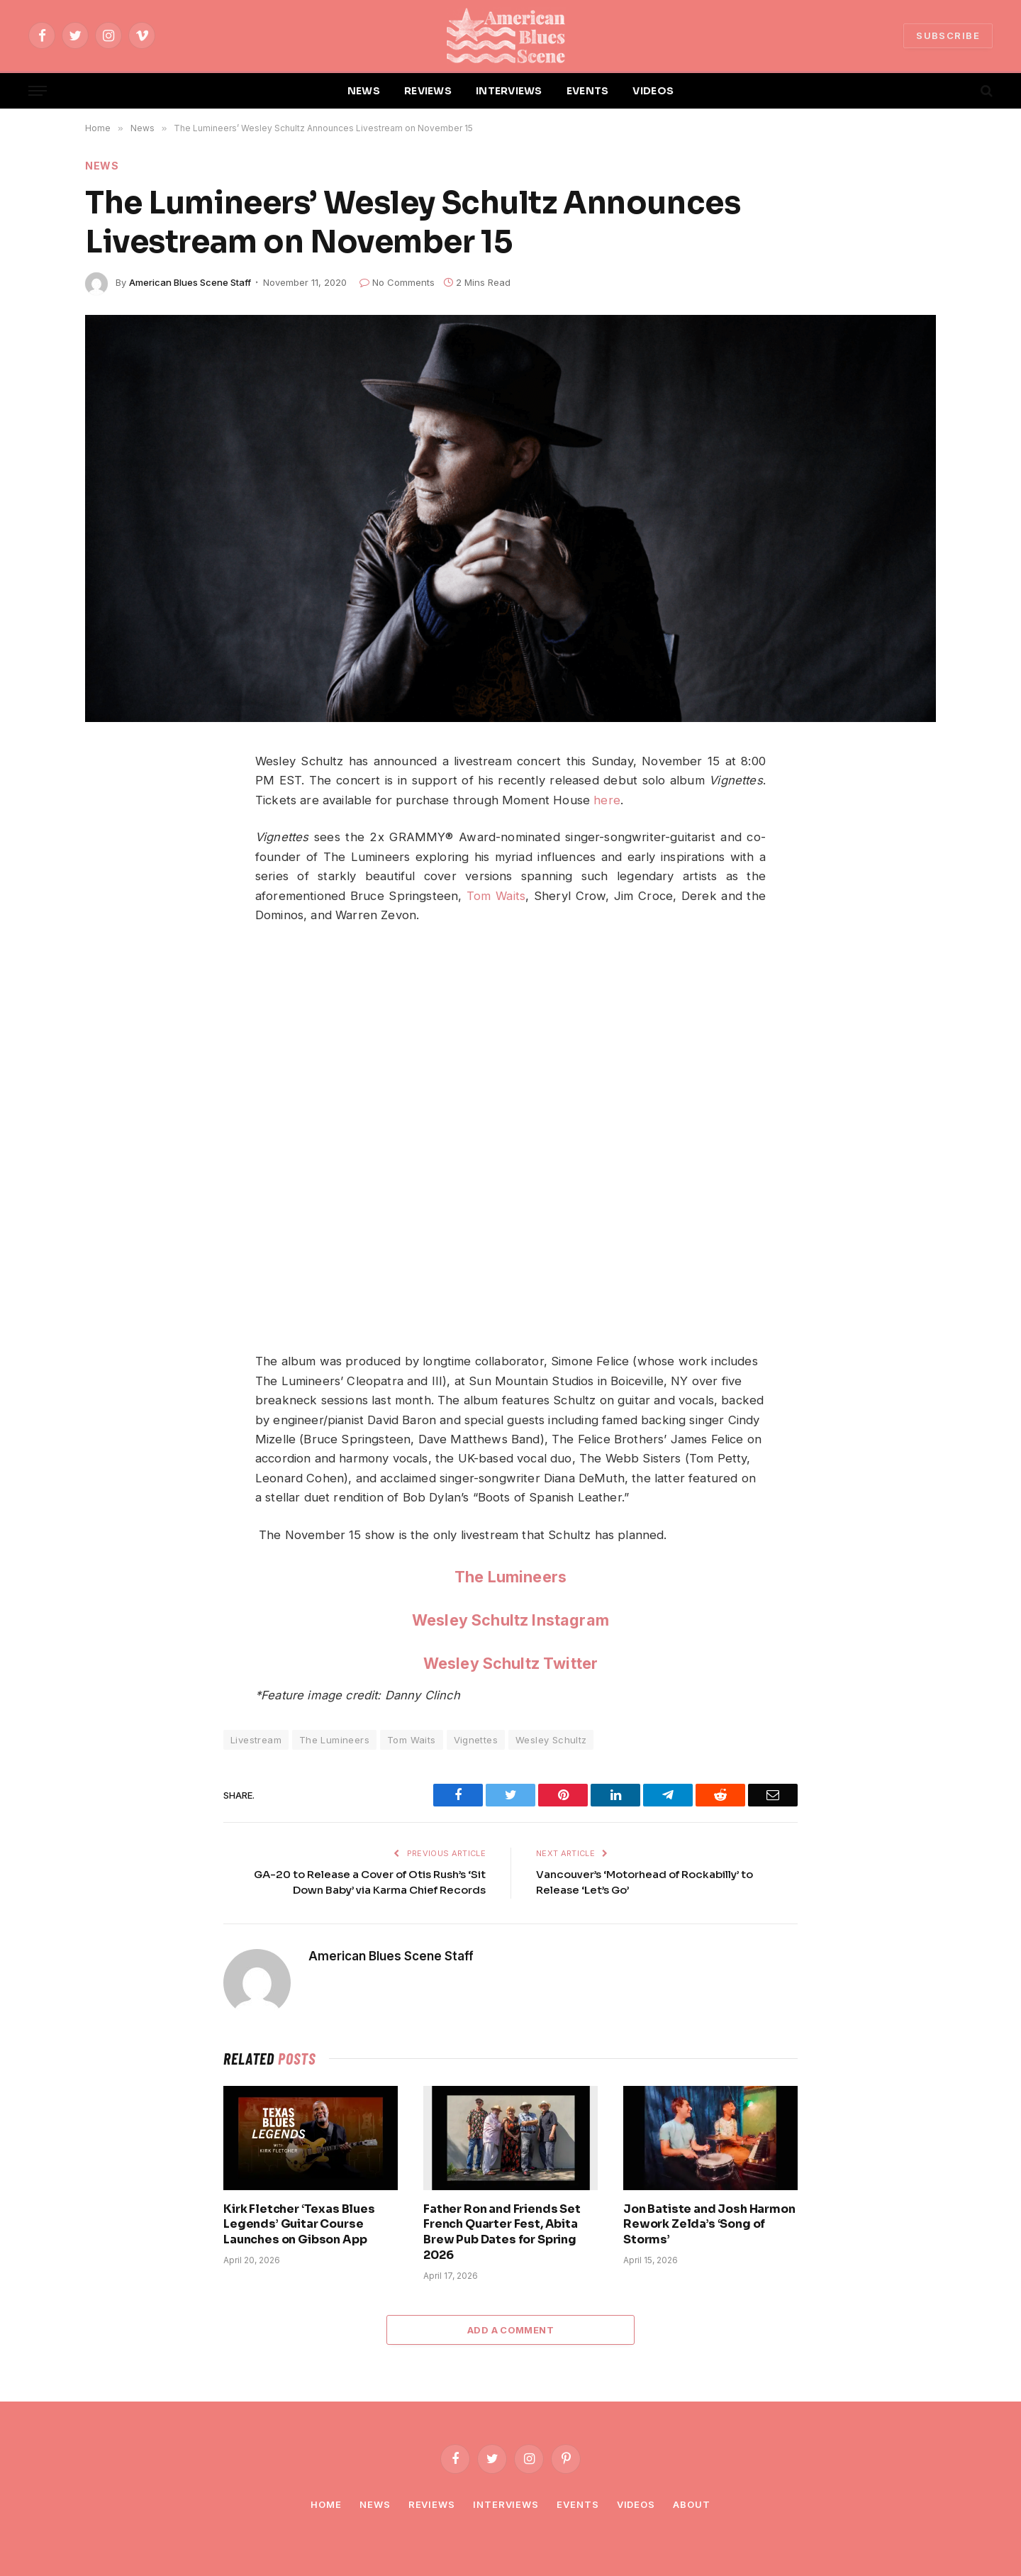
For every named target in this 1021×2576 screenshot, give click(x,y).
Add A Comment (510, 2330)
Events (577, 2504)
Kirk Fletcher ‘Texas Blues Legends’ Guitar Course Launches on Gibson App (299, 2225)
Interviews (506, 2504)
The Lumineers (334, 1739)
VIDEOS (653, 90)
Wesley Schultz (550, 1739)
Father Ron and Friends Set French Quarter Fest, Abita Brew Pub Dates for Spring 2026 (502, 2232)
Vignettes (476, 1739)
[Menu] (37, 91)
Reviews (431, 2504)
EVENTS (588, 90)
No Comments (397, 282)
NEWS (363, 90)
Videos (636, 2504)
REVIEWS (428, 90)
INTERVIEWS (509, 90)
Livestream (255, 1739)
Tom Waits (411, 1739)
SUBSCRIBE (948, 35)
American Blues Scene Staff (190, 282)
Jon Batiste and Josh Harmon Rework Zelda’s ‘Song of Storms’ (709, 2225)
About (691, 2504)
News (102, 166)
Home (326, 2504)
